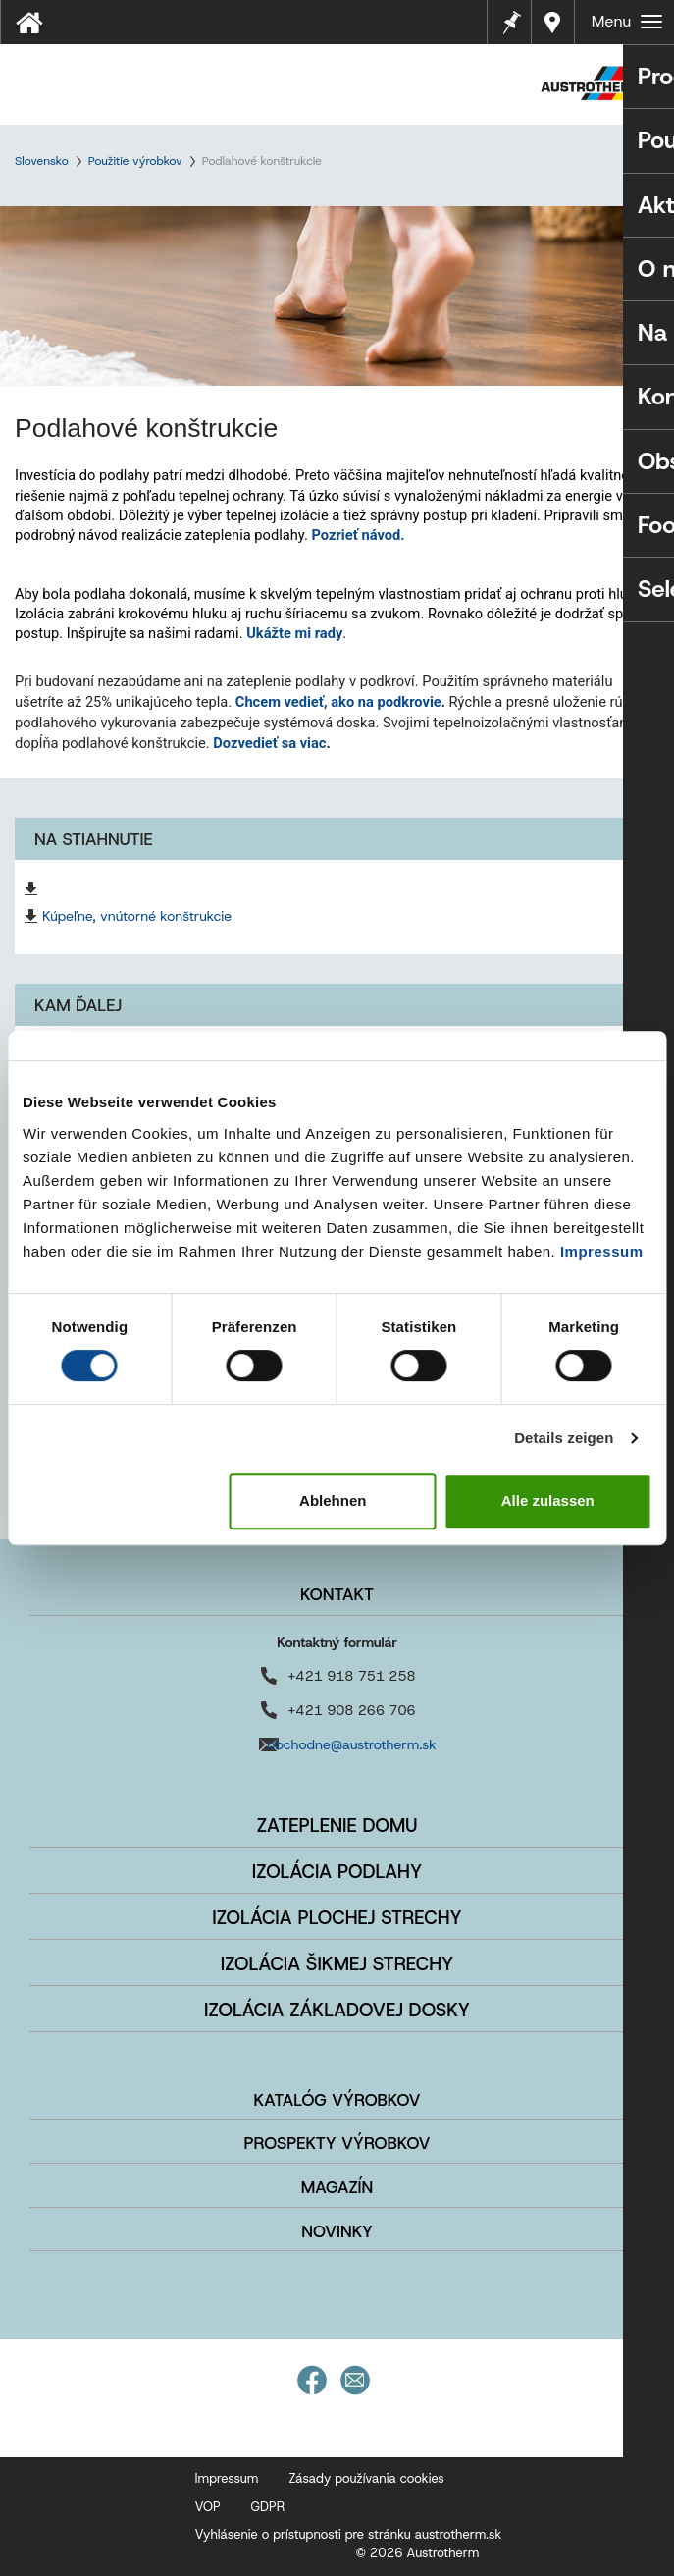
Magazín (337, 2187)
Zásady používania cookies (365, 2478)
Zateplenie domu (337, 1825)
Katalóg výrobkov (336, 2100)
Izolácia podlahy (337, 1871)
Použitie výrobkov (135, 161)
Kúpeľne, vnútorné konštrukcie (137, 916)
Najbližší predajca (553, 22)
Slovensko (42, 161)
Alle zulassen (548, 1500)
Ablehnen (332, 1500)
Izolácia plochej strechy (336, 1917)
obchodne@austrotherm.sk (351, 1744)
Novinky (337, 2231)
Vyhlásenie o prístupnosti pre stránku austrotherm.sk (348, 2534)
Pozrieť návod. (358, 535)
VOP (208, 2506)
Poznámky (511, 20)
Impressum (602, 1251)
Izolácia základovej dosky (337, 2010)
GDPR (268, 2506)
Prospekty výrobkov (337, 2143)
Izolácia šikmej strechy (337, 1964)
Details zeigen (563, 1437)
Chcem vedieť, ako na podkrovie (338, 702)
